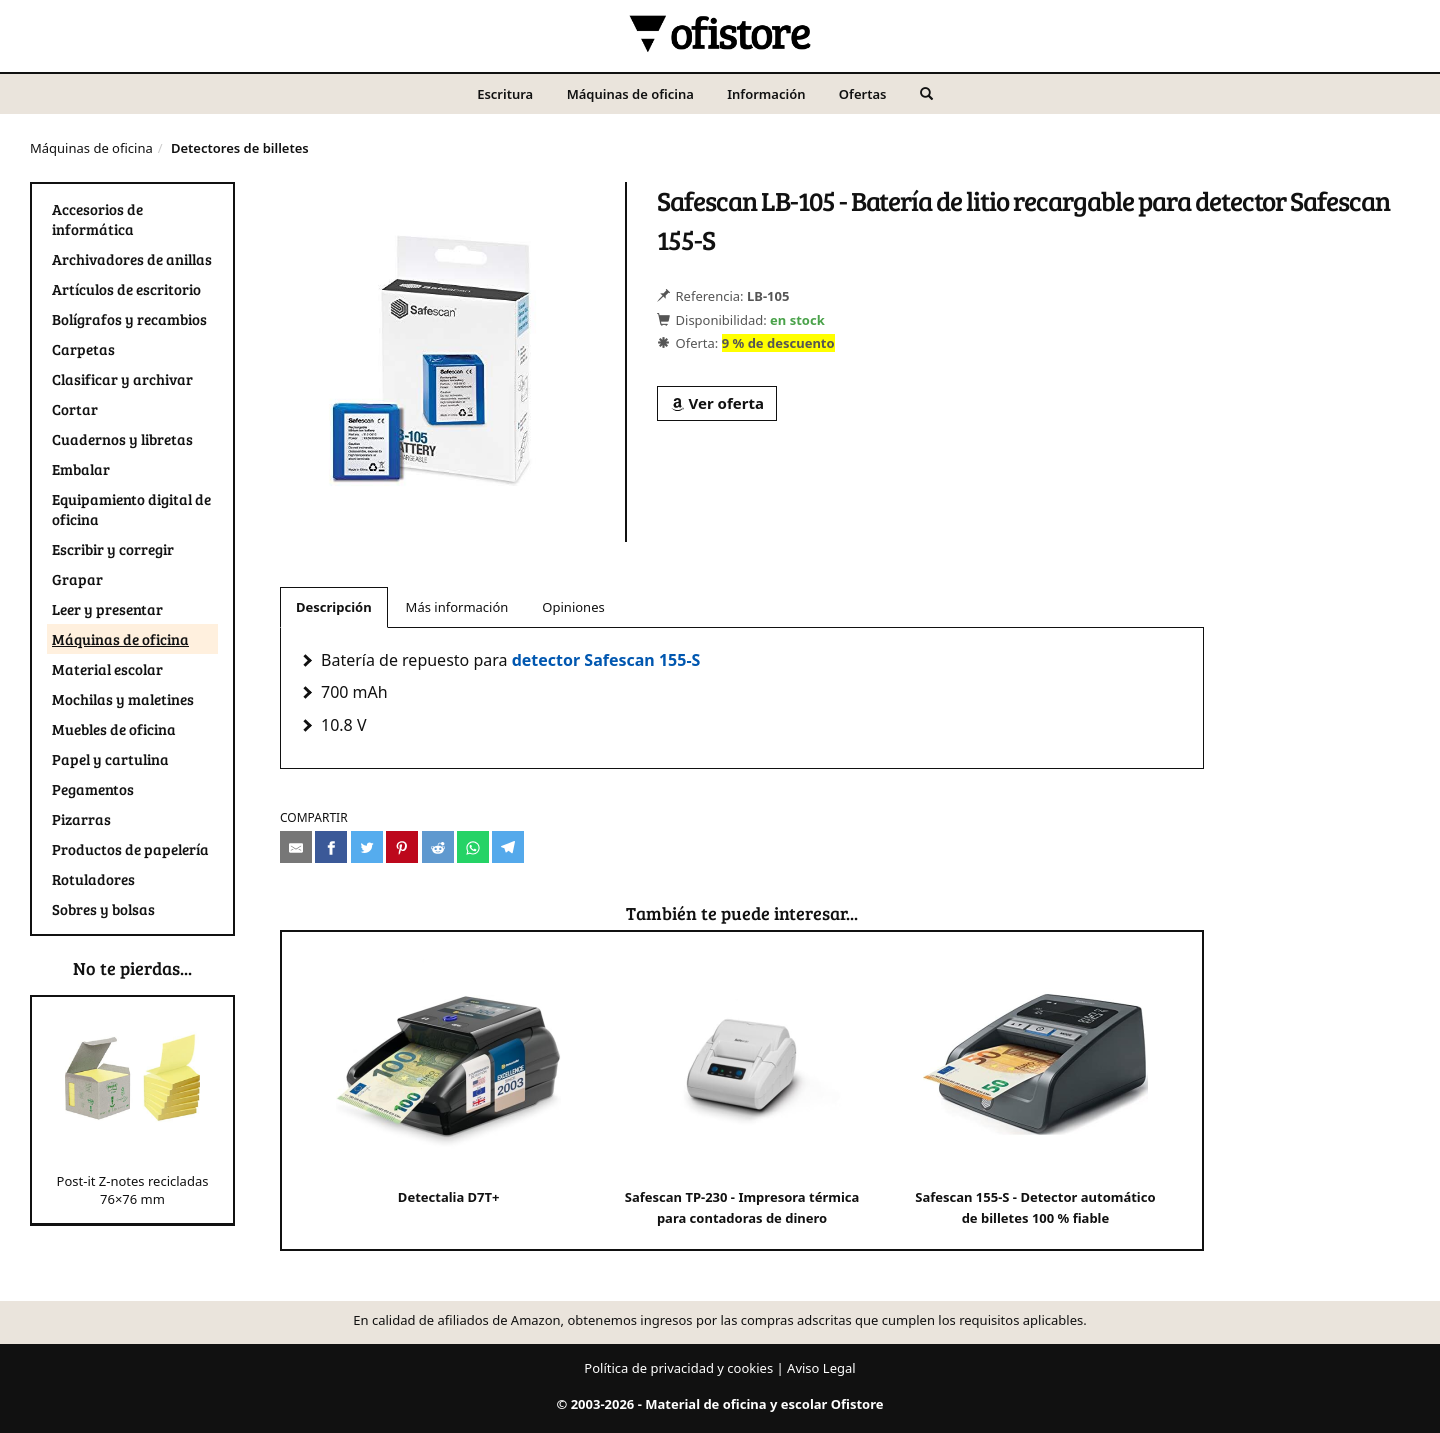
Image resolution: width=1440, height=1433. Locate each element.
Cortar (75, 409)
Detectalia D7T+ (448, 1079)
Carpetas (83, 349)
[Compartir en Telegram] (508, 847)
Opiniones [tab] (573, 607)
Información (766, 94)
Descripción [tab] (334, 607)
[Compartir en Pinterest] (402, 847)
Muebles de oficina (114, 729)
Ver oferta (717, 403)
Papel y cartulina (110, 759)
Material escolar (107, 669)
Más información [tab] (457, 607)
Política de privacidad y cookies (678, 1368)
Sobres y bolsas (103, 909)
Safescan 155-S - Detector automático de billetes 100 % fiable (1035, 1089)
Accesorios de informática (97, 219)
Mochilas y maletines (123, 699)
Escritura (505, 94)
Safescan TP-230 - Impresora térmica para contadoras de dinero (742, 1089)
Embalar (81, 469)
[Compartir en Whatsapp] (473, 847)
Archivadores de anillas (132, 259)
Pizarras (81, 819)
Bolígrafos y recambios (129, 319)
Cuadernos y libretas (122, 439)
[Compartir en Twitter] (367, 847)
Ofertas (863, 94)
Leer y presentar (107, 609)
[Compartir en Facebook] (331, 847)
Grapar (77, 579)
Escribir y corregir (113, 549)
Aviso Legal (821, 1368)
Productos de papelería (130, 849)
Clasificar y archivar (122, 379)
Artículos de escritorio (126, 289)
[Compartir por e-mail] (296, 847)
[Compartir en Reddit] (438, 847)
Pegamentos (93, 789)
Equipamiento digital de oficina (131, 509)
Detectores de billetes (240, 148)
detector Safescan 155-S (606, 660)
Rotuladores (93, 879)
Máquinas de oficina (630, 94)
